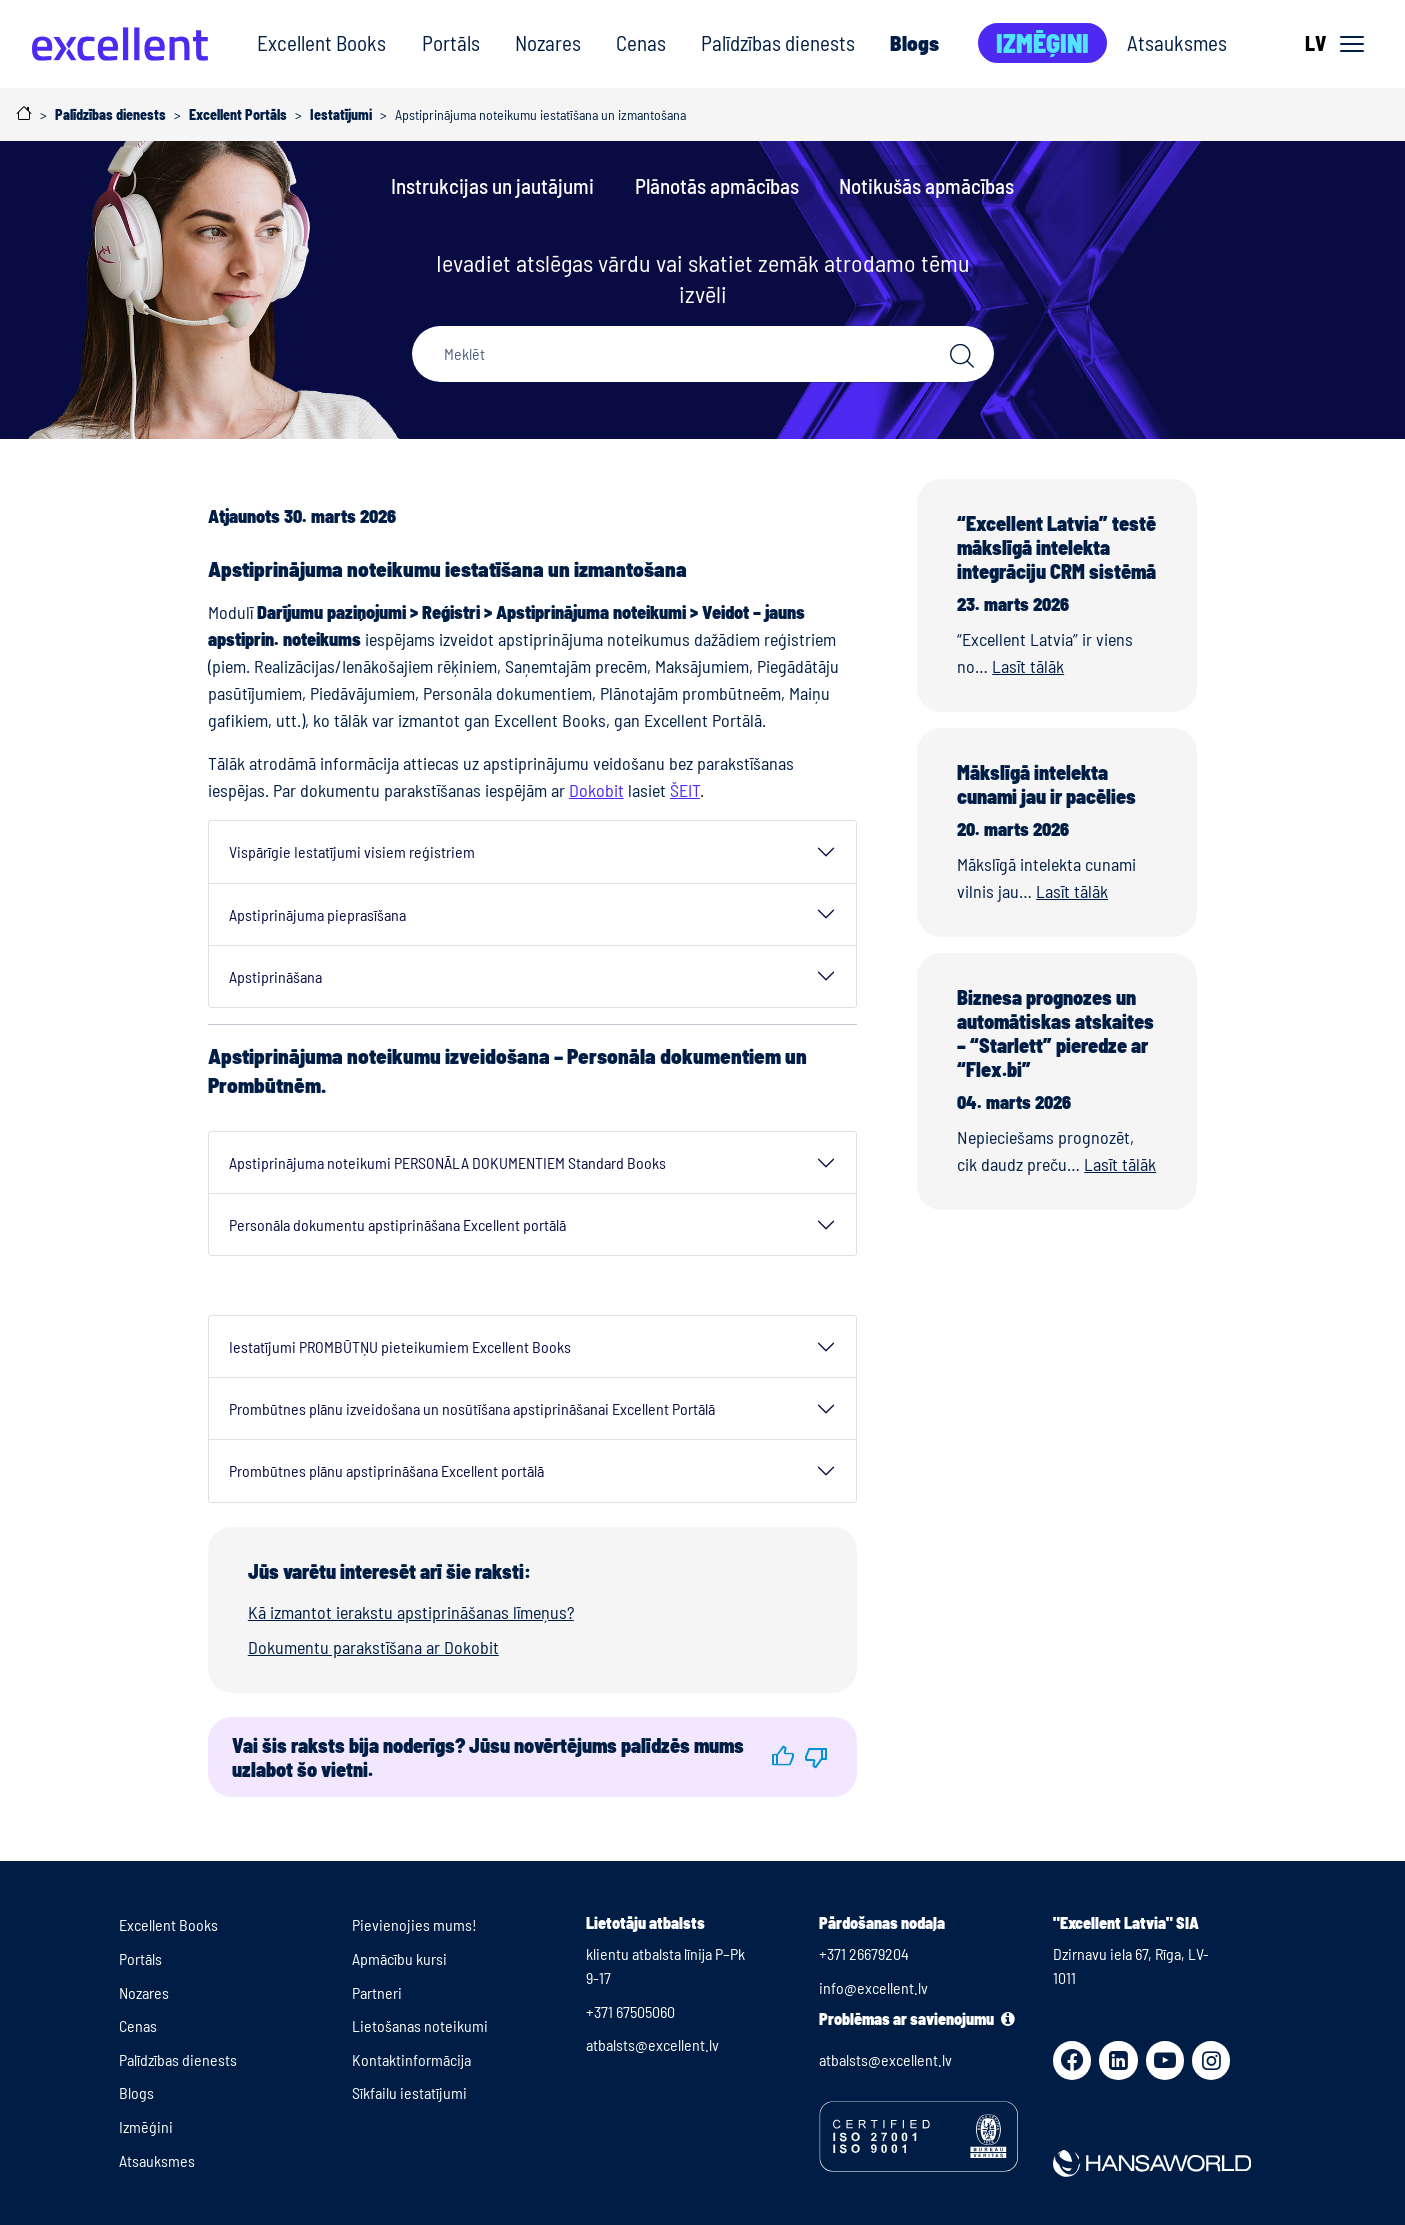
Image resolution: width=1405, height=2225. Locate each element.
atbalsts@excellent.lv (652, 2044)
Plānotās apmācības (717, 185)
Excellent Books (321, 42)
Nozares (548, 42)
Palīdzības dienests (778, 42)
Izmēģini (1042, 42)
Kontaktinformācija (411, 2059)
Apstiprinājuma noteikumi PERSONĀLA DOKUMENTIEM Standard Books (447, 1162)
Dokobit (596, 790)
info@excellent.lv (873, 1987)
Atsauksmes (1177, 42)
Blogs (914, 42)
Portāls (451, 42)
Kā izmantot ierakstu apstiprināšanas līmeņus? (411, 1612)
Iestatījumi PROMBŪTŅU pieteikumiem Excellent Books (400, 1346)
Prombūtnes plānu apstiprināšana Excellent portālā (386, 1470)
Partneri (377, 1992)
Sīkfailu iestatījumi (409, 2092)
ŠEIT (685, 790)
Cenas (641, 42)
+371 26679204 (864, 1953)
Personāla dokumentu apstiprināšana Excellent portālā (397, 1224)
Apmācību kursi (399, 1958)
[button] (783, 1756)
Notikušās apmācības (926, 185)
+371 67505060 (630, 2011)
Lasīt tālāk (1028, 666)
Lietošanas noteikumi (420, 2025)
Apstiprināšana (275, 976)
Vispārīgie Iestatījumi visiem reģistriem (352, 851)
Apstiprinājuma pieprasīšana (317, 914)
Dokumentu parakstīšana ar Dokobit (373, 1647)
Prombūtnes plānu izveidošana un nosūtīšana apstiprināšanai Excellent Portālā (472, 1408)
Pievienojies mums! (414, 1924)
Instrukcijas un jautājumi (492, 185)
